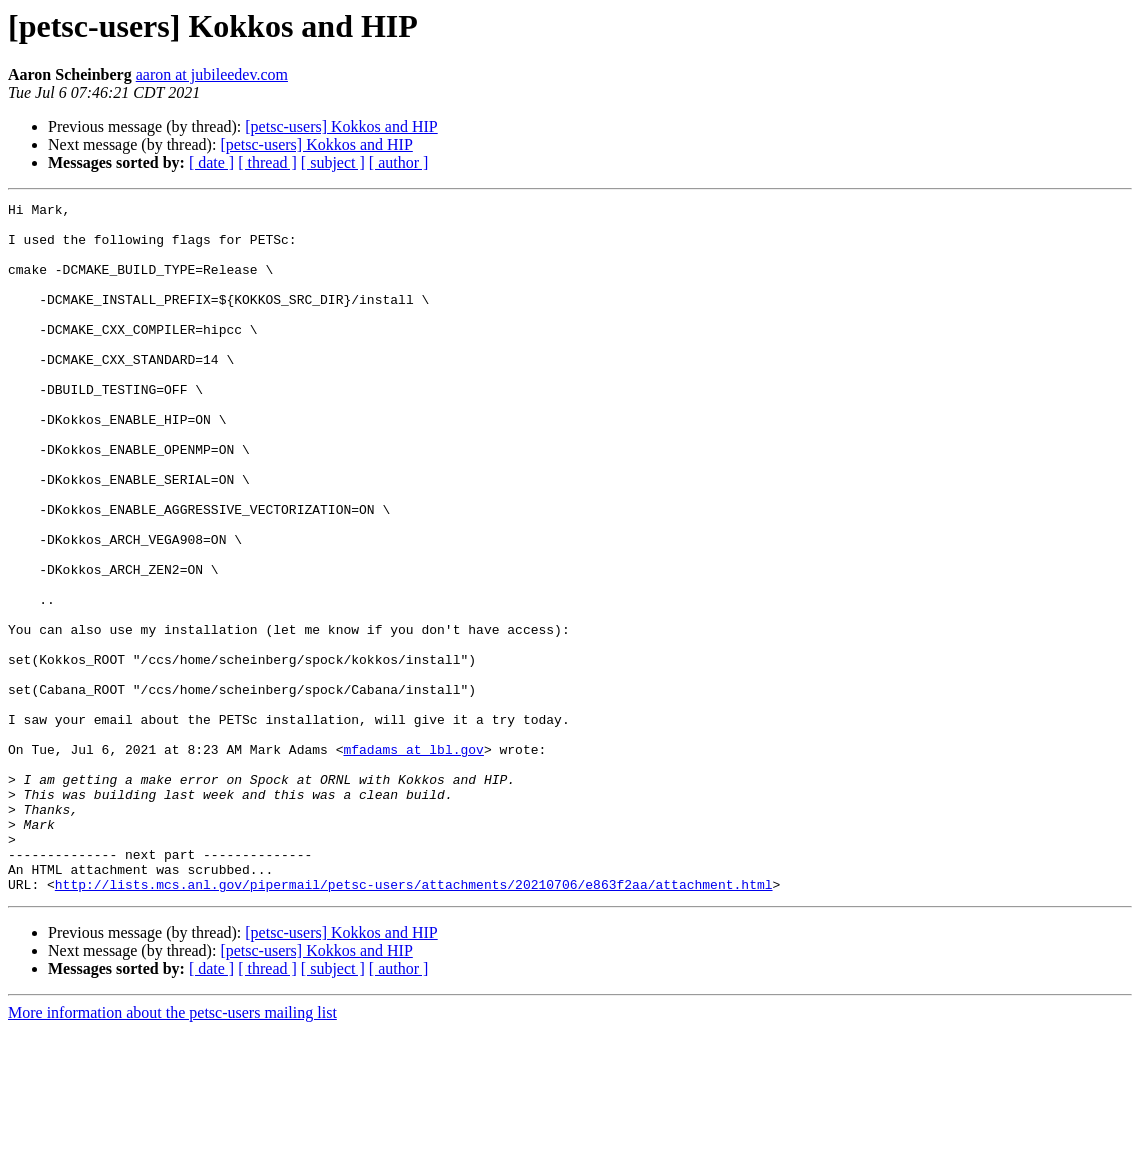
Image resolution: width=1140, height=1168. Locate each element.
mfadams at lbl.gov (413, 860)
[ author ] (399, 162)
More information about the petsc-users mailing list (172, 1150)
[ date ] (211, 162)
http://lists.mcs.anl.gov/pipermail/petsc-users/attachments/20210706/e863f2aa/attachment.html (414, 1022)
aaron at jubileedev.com (212, 74)
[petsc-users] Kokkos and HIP (341, 126)
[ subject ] (333, 162)
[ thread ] (267, 162)
